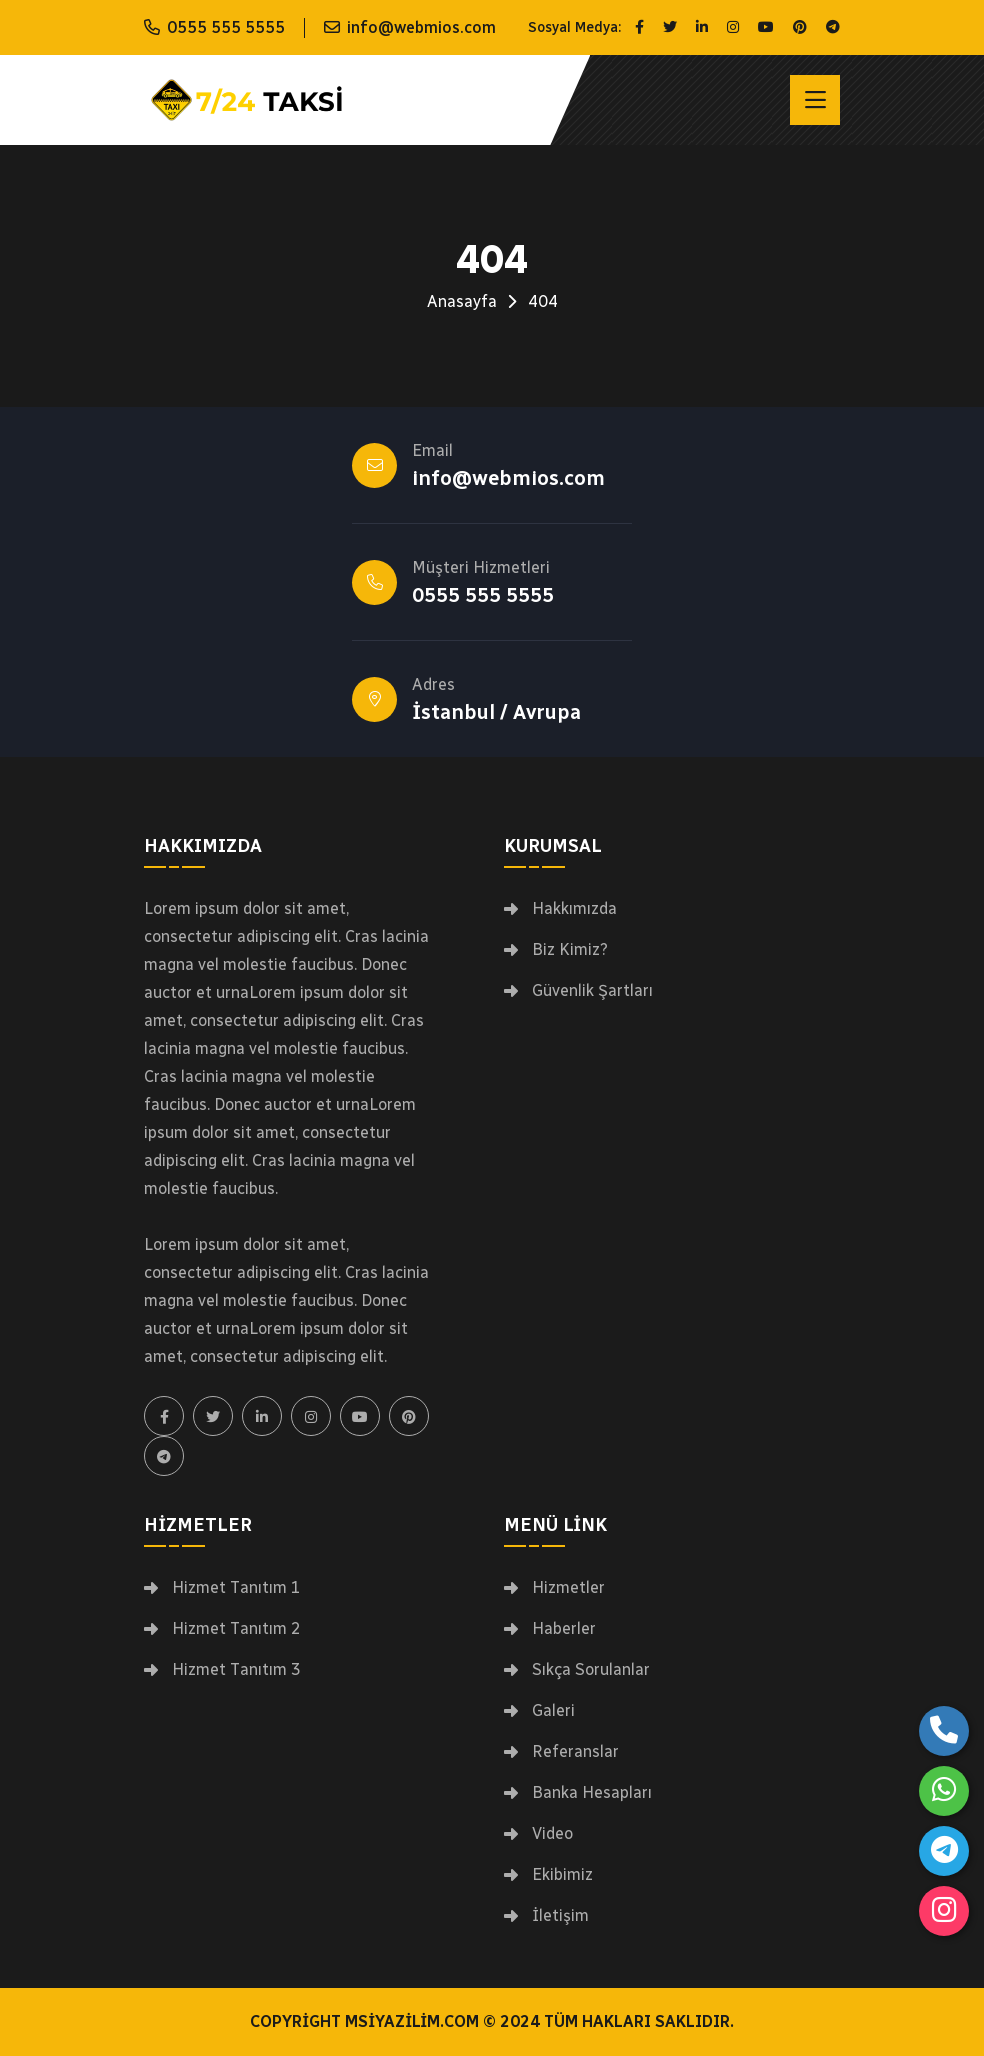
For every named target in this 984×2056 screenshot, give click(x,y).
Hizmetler (568, 1588)
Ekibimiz (562, 1875)
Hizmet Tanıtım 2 (236, 1629)
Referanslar (575, 1752)
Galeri (553, 1711)
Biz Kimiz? (570, 950)
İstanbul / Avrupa (496, 712)
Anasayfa (462, 301)
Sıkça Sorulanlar (591, 1670)
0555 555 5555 (226, 27)
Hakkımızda (574, 909)
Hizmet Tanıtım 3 (236, 1670)
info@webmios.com (421, 27)
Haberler (564, 1629)
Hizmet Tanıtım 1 (236, 1588)
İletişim (560, 1916)
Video (552, 1834)
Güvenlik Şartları (592, 991)
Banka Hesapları (592, 1793)
